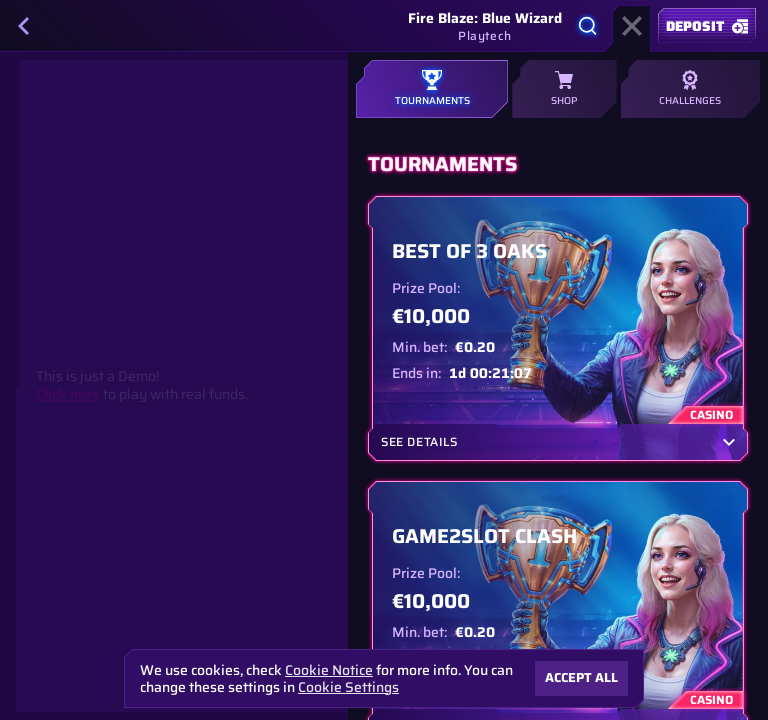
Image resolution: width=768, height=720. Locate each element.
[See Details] (729, 442)
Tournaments (432, 89)
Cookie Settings (348, 687)
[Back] (24, 26)
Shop (564, 89)
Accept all (581, 677)
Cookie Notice (329, 670)
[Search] (588, 26)
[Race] (632, 26)
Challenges (690, 89)
